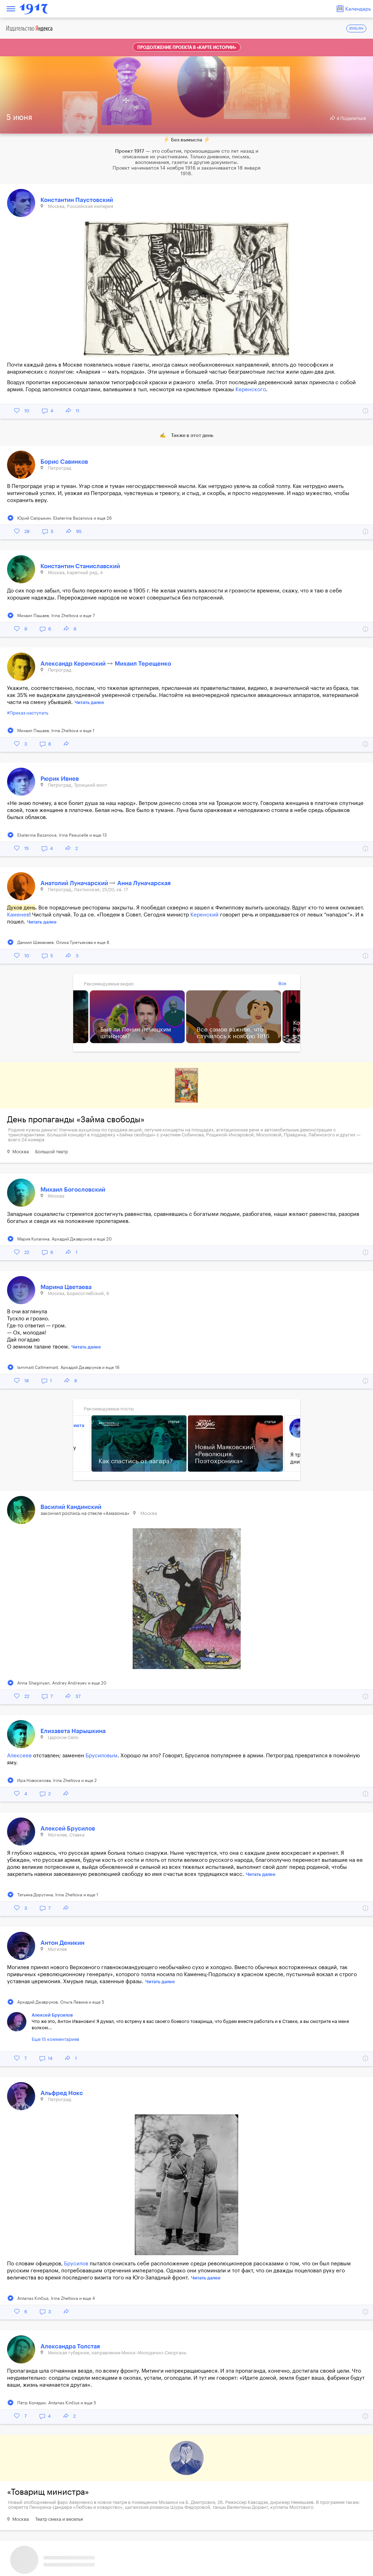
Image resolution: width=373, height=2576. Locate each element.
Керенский (204, 915)
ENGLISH (356, 28)
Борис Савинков (64, 462)
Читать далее (89, 702)
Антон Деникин (62, 1943)
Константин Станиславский (80, 566)
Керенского (250, 389)
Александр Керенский (73, 664)
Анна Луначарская (144, 883)
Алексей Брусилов (67, 1829)
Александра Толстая (70, 2346)
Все (282, 983)
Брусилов (76, 2263)
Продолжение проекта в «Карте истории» (186, 47)
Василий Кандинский (70, 1507)
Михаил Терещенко (143, 664)
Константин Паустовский (76, 200)
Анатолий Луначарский (74, 883)
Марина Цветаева (65, 1287)
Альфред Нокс (61, 2093)
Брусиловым (102, 1755)
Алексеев (19, 1755)
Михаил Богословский (72, 1190)
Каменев (18, 915)
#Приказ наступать (27, 713)
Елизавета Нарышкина (73, 1731)
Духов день (21, 908)
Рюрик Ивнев (59, 779)
